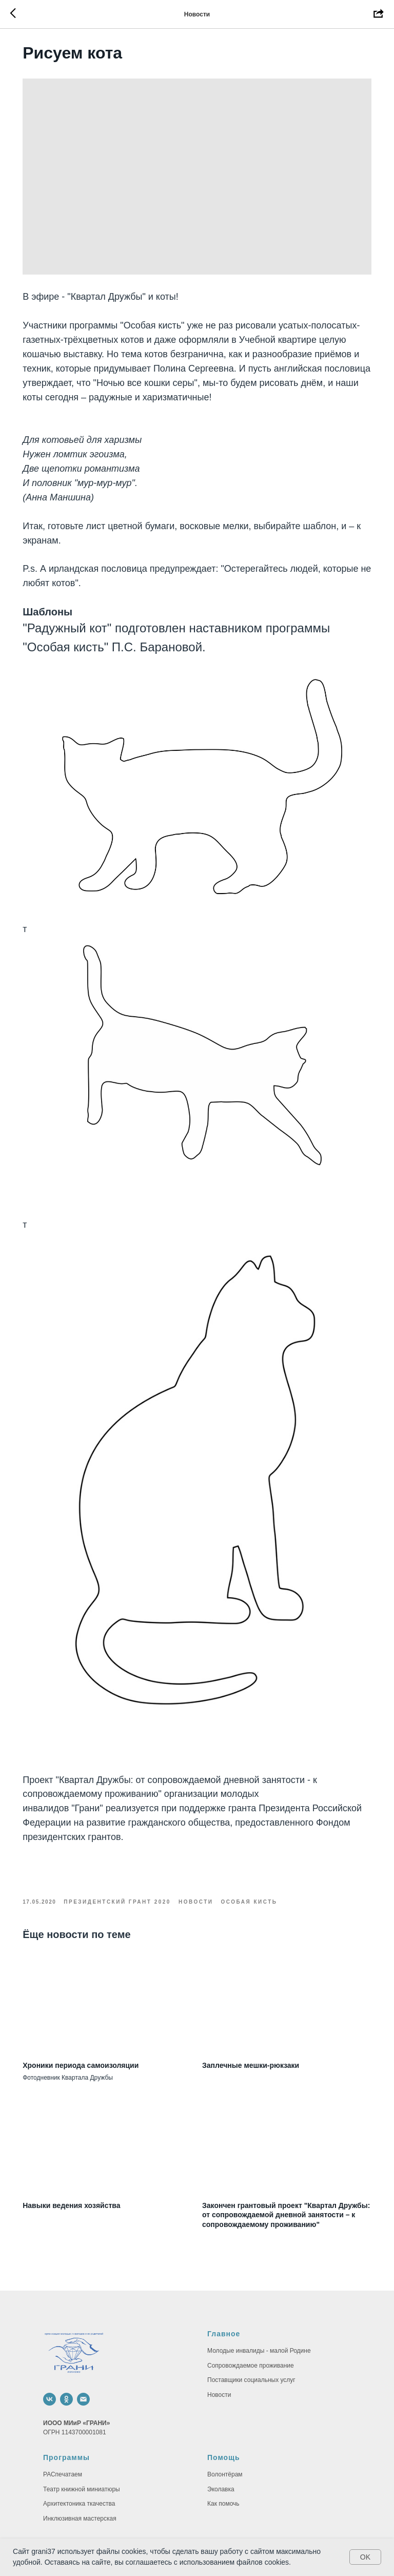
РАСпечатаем (62, 2429)
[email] (83, 2354)
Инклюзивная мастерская (79, 2473)
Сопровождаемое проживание (250, 2320)
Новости (219, 2349)
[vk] (49, 2354)
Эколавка (220, 2444)
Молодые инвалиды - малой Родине (259, 2306)
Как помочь (223, 2459)
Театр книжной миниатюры (81, 2444)
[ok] (66, 2354)
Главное (223, 2289)
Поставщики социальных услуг (251, 2335)
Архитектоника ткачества (79, 2459)
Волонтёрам (225, 2429)
